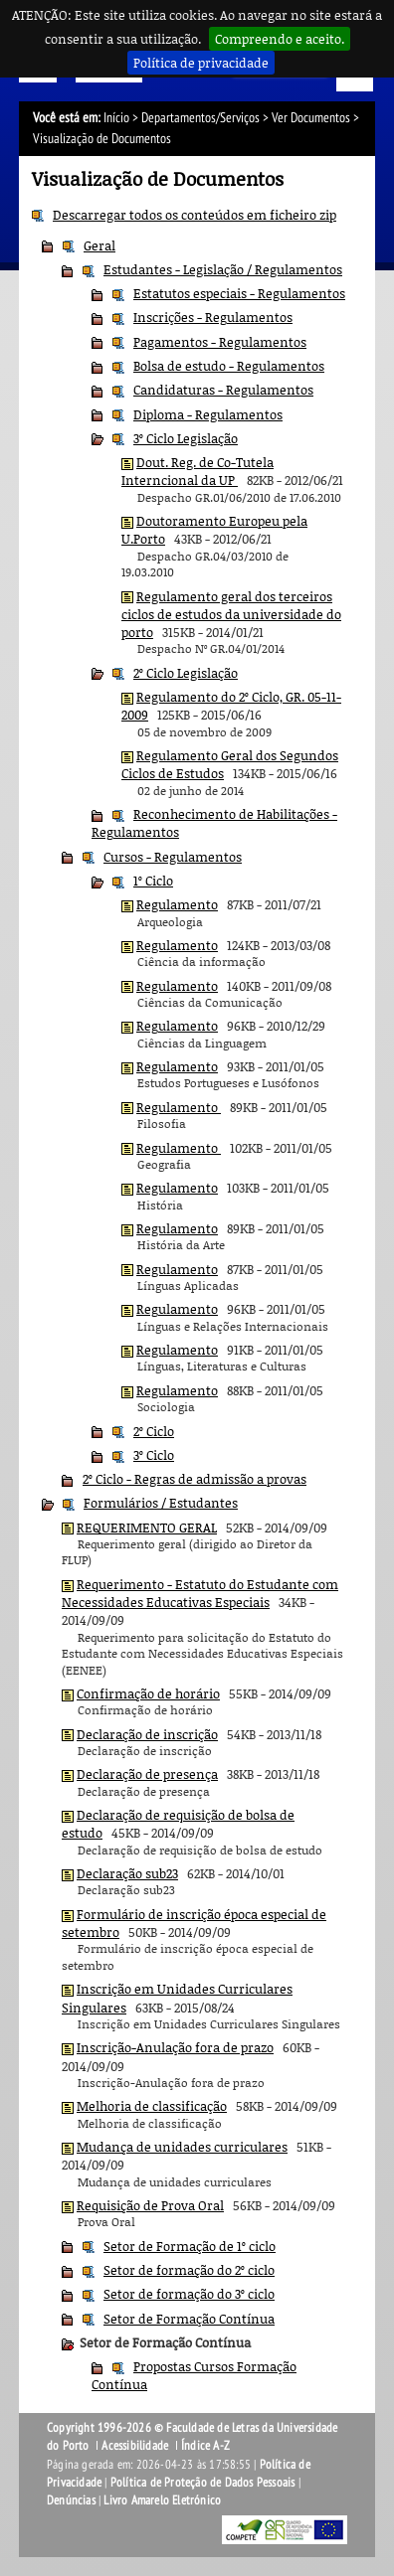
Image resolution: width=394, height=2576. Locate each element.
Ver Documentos (311, 117)
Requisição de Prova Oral (150, 2205)
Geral (99, 245)
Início (116, 117)
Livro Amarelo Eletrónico (162, 2500)
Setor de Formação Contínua (189, 2319)
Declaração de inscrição (147, 1734)
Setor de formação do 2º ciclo (189, 2270)
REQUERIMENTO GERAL (147, 1527)
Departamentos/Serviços (200, 117)
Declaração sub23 (127, 1873)
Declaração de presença (147, 1774)
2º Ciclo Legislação (185, 673)
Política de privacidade (201, 63)
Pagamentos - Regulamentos (219, 342)
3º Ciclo (153, 1455)
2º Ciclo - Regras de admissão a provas (194, 1479)
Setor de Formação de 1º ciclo (189, 2246)
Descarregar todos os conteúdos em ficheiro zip (194, 215)
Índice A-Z (205, 2446)
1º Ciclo (153, 880)
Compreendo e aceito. (279, 39)
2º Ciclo (153, 1431)
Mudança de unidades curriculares (182, 2147)
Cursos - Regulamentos (172, 857)
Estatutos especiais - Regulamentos (239, 293)
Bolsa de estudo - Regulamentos (228, 366)
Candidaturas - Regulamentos (223, 390)
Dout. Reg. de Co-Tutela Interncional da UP (197, 471)
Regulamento (177, 904)
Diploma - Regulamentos (208, 414)
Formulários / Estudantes (161, 1503)
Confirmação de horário (148, 1693)
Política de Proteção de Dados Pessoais (203, 2483)
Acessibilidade (134, 2446)
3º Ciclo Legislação (185, 438)
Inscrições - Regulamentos (213, 317)
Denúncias (71, 2500)
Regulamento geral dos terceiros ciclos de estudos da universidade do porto (231, 614)
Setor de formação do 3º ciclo (189, 2294)
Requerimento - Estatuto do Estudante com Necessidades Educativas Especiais (200, 1593)
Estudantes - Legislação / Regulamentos (222, 269)
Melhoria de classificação (152, 2106)
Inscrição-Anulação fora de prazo (175, 2047)
